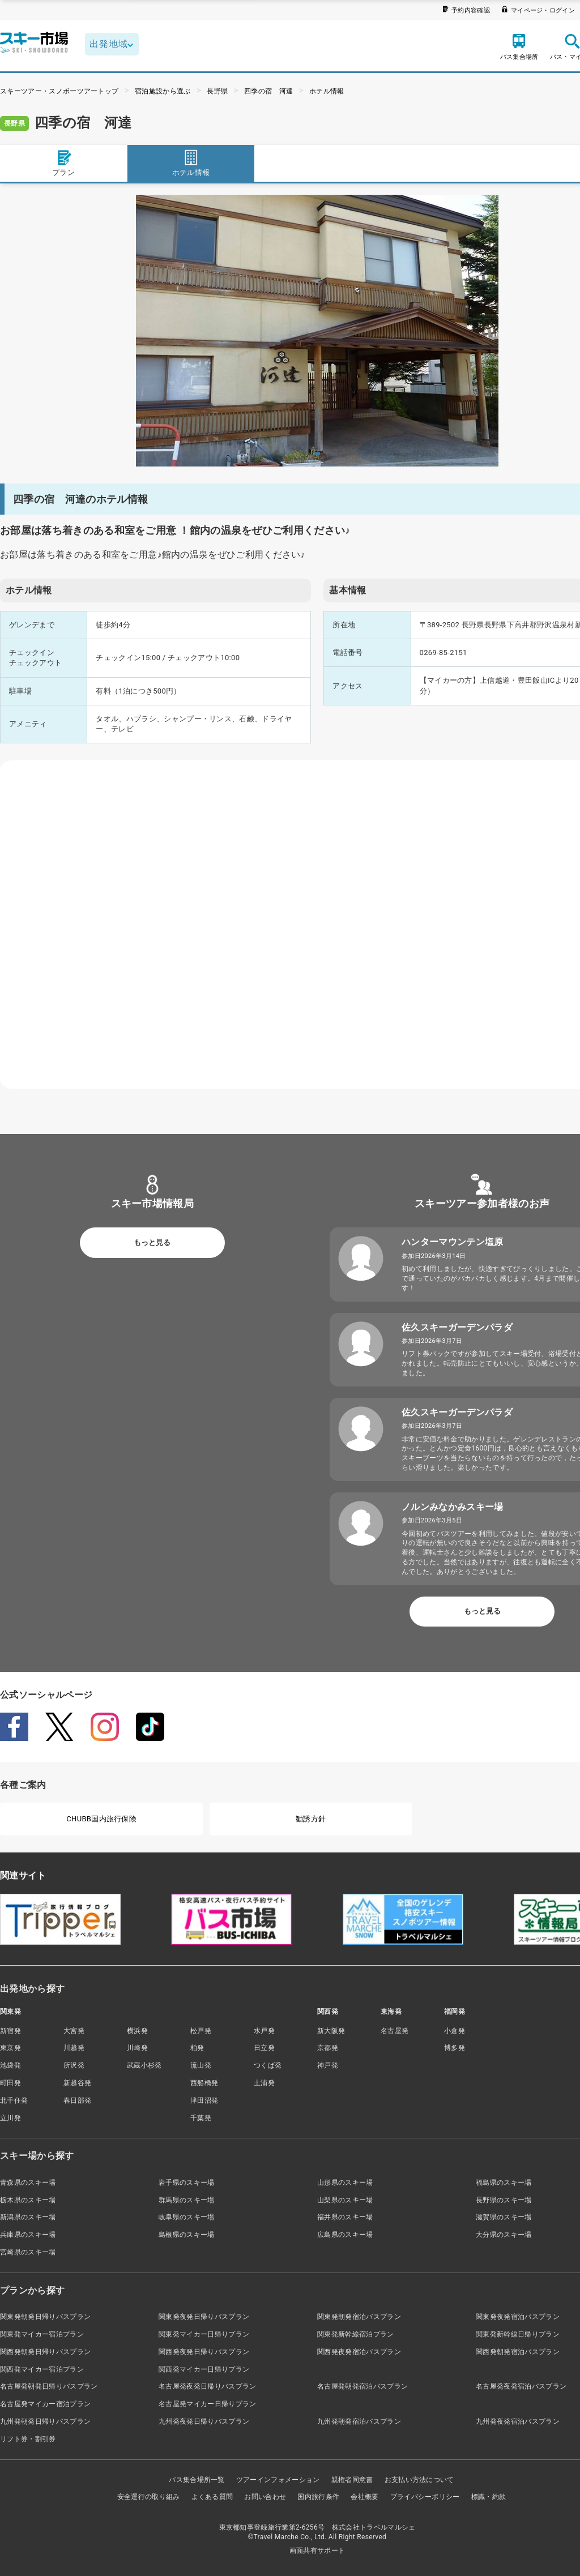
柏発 (197, 2048)
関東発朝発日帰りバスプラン (45, 2317)
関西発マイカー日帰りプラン (204, 2369)
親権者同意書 (352, 2480)
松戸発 (200, 2031)
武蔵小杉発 (144, 2065)
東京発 (10, 2048)
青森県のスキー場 (28, 2182)
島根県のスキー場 (187, 2235)
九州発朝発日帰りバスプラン (45, 2421)
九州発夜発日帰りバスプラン (204, 2421)
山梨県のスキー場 (345, 2200)
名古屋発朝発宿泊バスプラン (362, 2386)
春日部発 (77, 2100)
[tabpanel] (317, 331)
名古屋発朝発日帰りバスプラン (48, 2386)
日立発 (264, 2048)
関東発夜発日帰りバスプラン (204, 2317)
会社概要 (364, 2497)
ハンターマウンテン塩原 (453, 1241)
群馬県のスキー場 (187, 2200)
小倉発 (454, 2031)
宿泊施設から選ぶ (163, 91)
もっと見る (152, 1242)
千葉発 (200, 2118)
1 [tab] (317, 453)
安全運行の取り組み (148, 2497)
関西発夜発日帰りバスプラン (204, 2352)
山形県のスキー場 (345, 2182)
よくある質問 (212, 2497)
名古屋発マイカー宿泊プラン (45, 2404)
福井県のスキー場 (345, 2217)
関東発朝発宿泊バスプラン (359, 2317)
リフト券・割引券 (28, 2439)
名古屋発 (394, 2031)
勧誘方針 (311, 1819)
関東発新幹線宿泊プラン (355, 2334)
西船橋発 (204, 2083)
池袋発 (10, 2065)
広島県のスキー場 (345, 2235)
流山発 (200, 2065)
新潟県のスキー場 (28, 2217)
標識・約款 (488, 2497)
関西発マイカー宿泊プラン (42, 2369)
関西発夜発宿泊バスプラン (359, 2352)
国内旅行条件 (318, 2497)
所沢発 (73, 2065)
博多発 (454, 2048)
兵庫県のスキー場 (28, 2235)
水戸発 (264, 2031)
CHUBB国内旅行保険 (101, 1819)
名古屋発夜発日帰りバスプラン (207, 2386)
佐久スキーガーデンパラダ (457, 1327)
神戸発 (327, 2065)
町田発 (10, 2083)
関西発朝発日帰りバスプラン (45, 2352)
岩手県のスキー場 (187, 2182)
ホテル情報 (326, 91)
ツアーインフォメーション (278, 2480)
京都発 (327, 2048)
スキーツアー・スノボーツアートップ (59, 91)
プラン (63, 163)
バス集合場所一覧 (197, 2480)
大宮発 (73, 2031)
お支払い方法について (419, 2480)
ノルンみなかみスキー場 (453, 1506)
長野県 (217, 91)
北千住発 (14, 2100)
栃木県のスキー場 (28, 2200)
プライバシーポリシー (425, 2497)
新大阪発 (331, 2031)
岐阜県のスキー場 (187, 2217)
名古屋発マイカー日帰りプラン (207, 2404)
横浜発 (137, 2031)
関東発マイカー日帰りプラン (204, 2334)
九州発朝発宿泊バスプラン (359, 2421)
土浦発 (264, 2083)
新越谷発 (77, 2083)
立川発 (10, 2118)
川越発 (73, 2048)
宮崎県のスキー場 (28, 2252)
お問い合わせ (265, 2497)
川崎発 (137, 2048)
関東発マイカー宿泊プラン (42, 2334)
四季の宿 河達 (268, 91)
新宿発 (10, 2031)
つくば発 (268, 2065)
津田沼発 (204, 2100)
